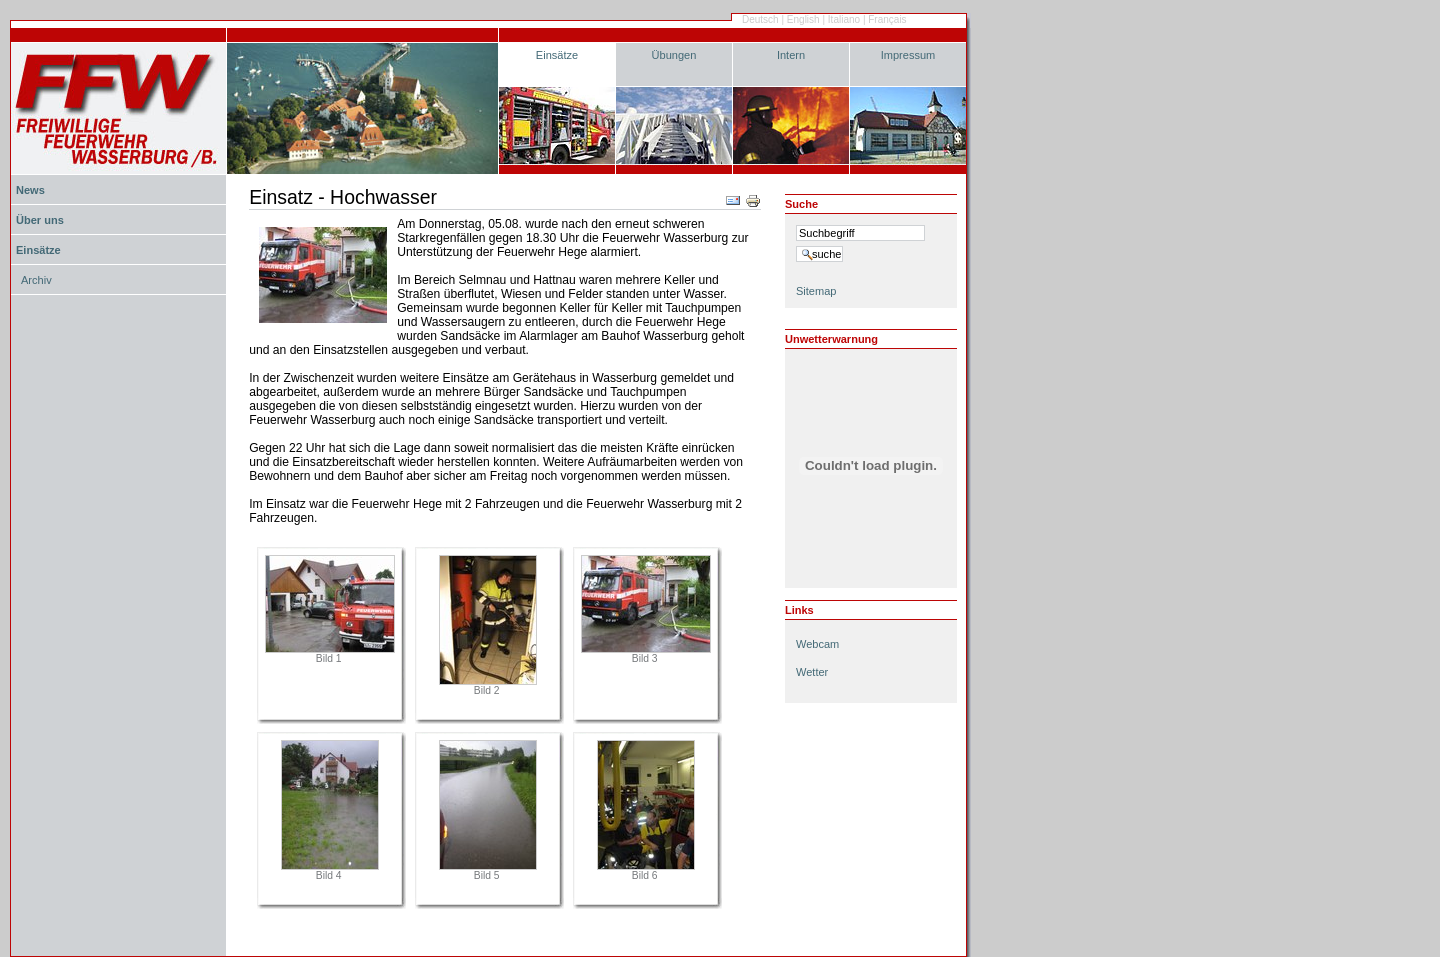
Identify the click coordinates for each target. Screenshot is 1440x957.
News (30, 190)
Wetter (812, 672)
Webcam (817, 644)
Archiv (36, 280)
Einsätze (557, 55)
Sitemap (816, 291)
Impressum (908, 55)
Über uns (40, 220)
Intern (791, 55)
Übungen (674, 55)
